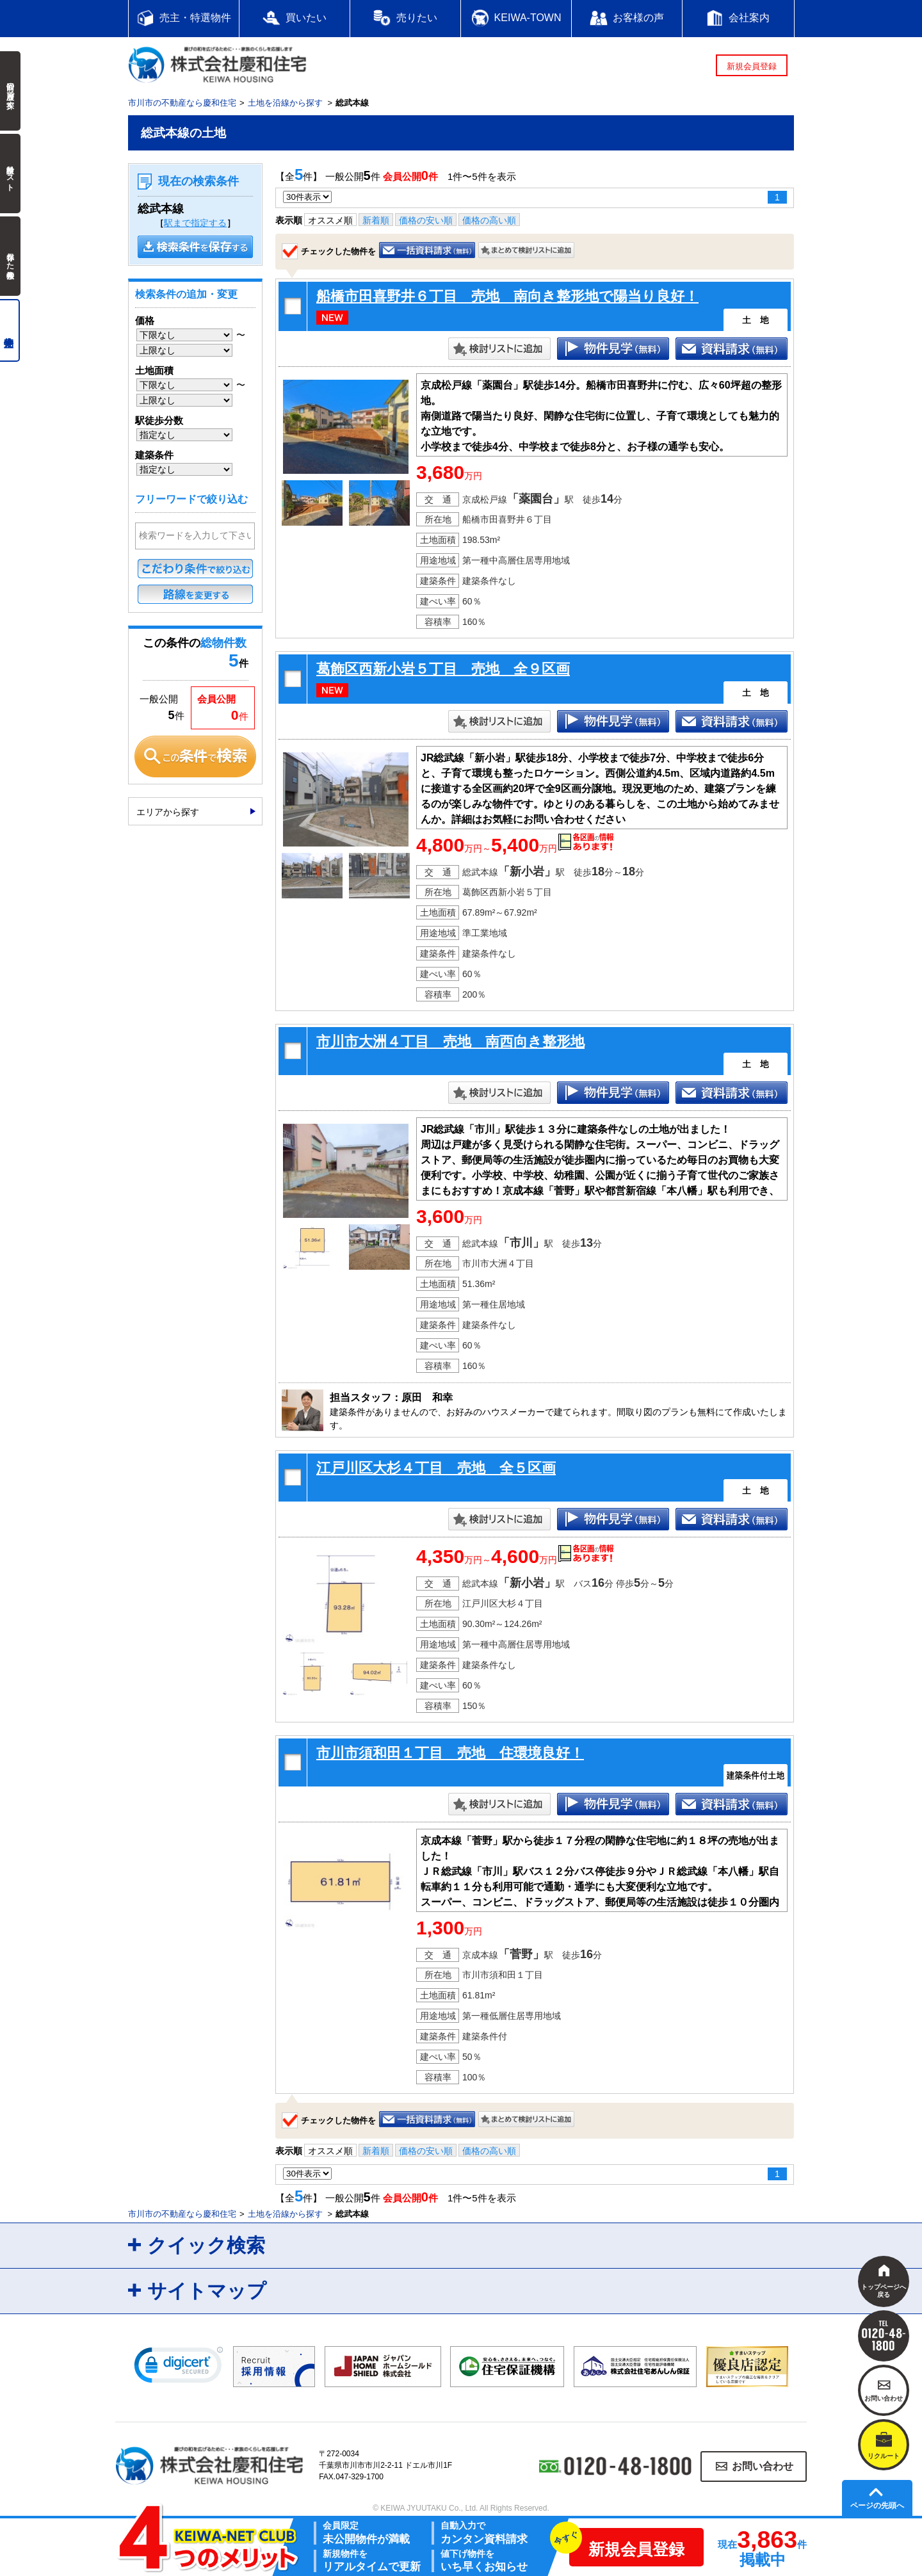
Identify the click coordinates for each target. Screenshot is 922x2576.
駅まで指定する (195, 223)
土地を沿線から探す (285, 103)
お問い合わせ (762, 2466)
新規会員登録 (752, 66)
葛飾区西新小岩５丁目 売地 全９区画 (443, 669)
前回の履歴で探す (10, 90)
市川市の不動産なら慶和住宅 (182, 103)
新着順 (375, 220)
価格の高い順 (489, 220)
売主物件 (10, 330)
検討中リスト (10, 173)
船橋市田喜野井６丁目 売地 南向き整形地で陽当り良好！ (507, 296)
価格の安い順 (426, 220)
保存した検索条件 (10, 256)
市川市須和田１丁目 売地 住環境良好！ (450, 1753)
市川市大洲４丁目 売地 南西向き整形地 (450, 1041)
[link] (178, 2368)
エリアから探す (167, 812)
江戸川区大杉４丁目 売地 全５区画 (436, 1468)
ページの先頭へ (877, 2505)
